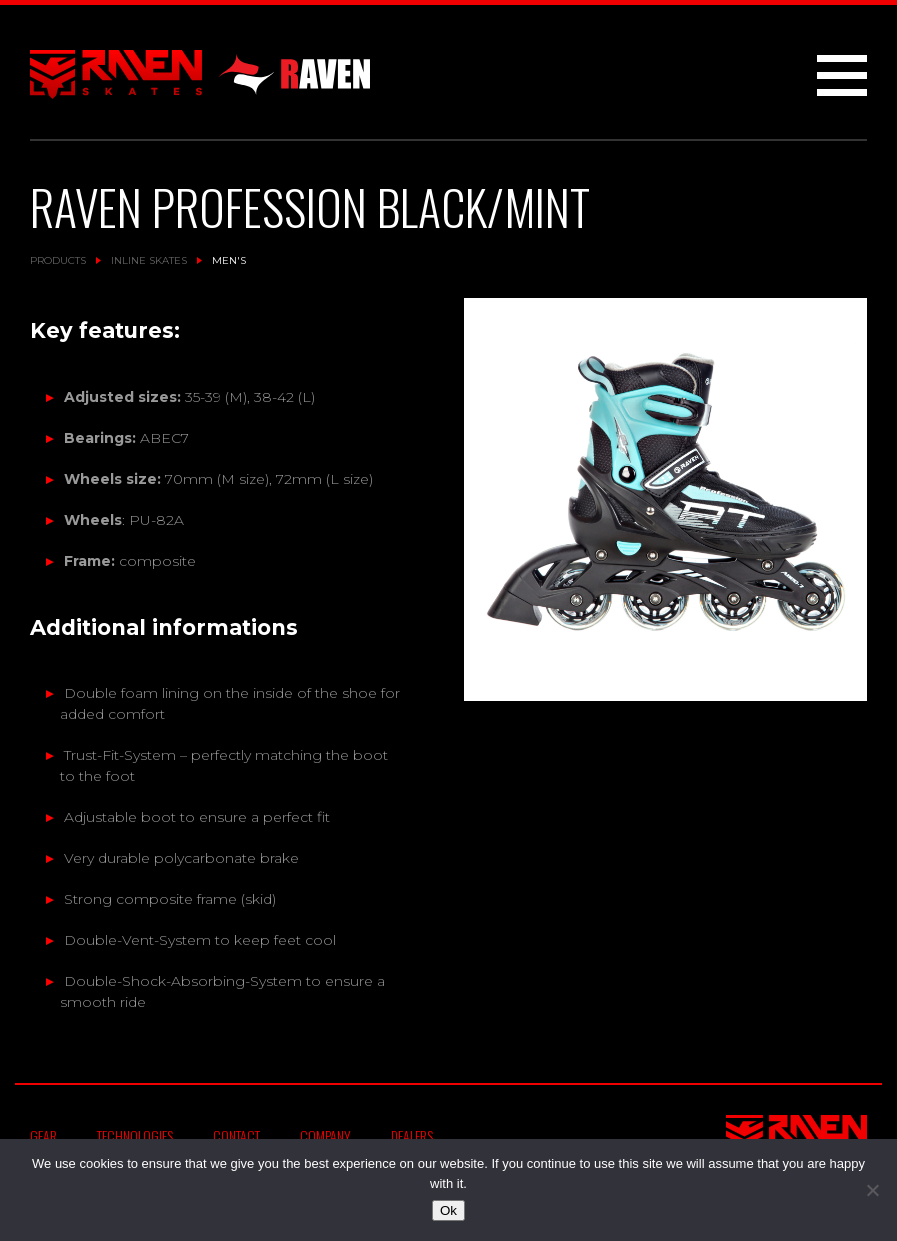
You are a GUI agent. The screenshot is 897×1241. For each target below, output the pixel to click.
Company (325, 1135)
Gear (43, 1135)
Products (58, 260)
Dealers (412, 1135)
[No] (872, 1190)
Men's (229, 260)
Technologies (135, 1135)
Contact (236, 1135)
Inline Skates (149, 260)
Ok (448, 1210)
